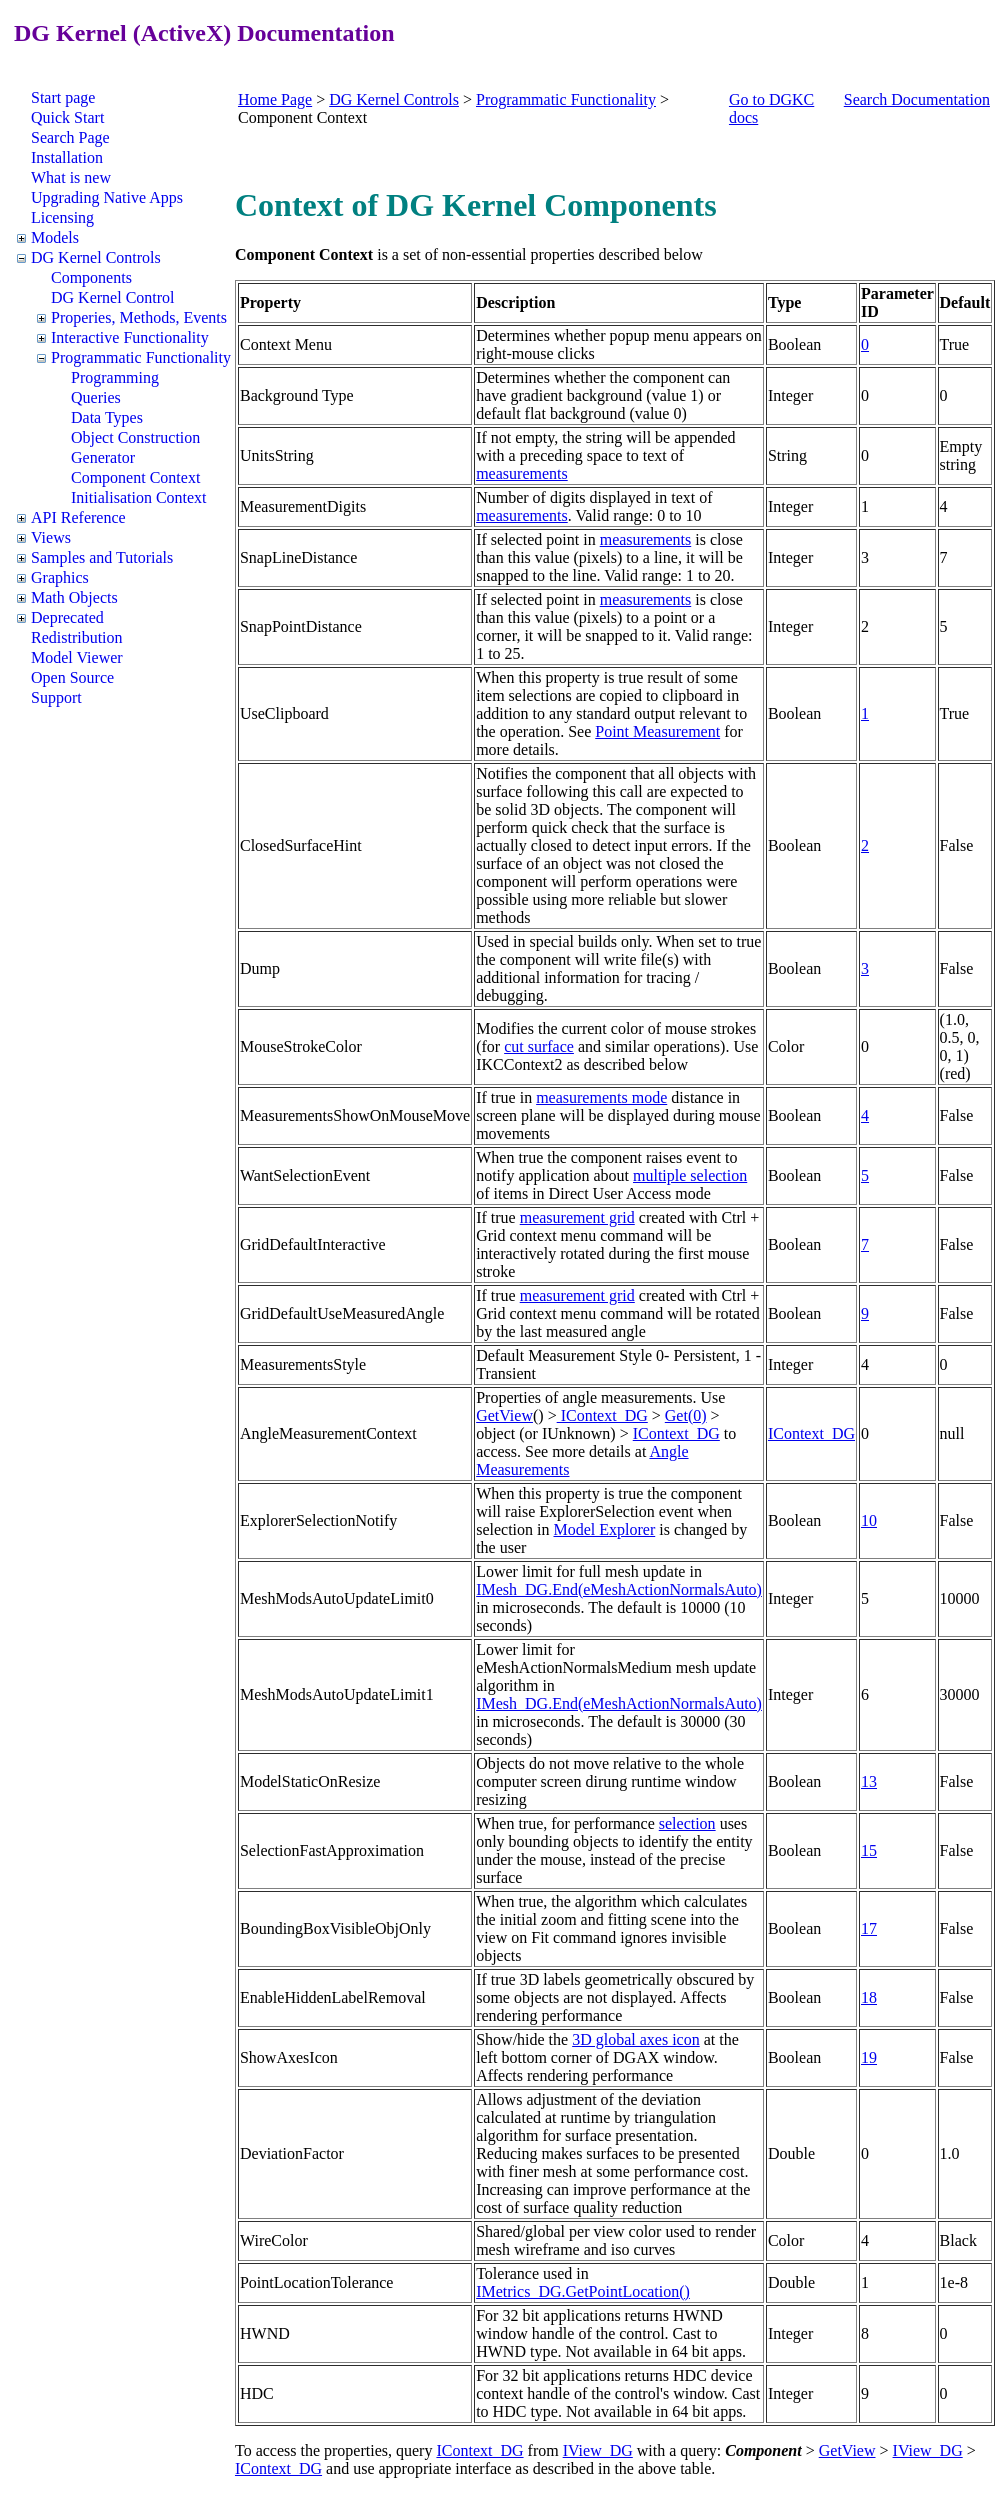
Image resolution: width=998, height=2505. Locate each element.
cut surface (539, 1046)
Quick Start (67, 117)
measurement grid (577, 1217)
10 (869, 1520)
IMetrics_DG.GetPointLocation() (583, 2291)
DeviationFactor (292, 2153)
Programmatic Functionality (141, 357)
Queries (96, 397)
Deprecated (67, 617)
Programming (115, 377)
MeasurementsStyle (303, 1364)
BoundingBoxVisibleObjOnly (335, 1928)
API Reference (78, 517)
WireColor (274, 2240)
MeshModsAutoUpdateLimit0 (337, 1598)
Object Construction (135, 437)
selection (687, 1823)
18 (869, 1997)
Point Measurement (657, 731)
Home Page (275, 99)
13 (869, 1781)
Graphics (60, 577)
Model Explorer (604, 1529)
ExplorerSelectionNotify (318, 1520)
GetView (504, 1415)
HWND (265, 2333)
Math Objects (74, 597)
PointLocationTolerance (317, 2282)
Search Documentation (917, 99)
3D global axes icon (636, 2039)
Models (55, 237)
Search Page (70, 137)
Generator (103, 457)
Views (51, 537)
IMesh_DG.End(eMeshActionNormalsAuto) (619, 1589)
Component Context (135, 477)
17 (869, 1928)
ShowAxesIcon (289, 2057)
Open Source (72, 677)
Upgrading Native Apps (107, 197)
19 (869, 2057)
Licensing (62, 217)
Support (56, 697)
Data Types (107, 417)
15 (869, 1850)
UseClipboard (284, 713)
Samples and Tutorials (102, 557)
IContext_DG (602, 1415)
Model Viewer (77, 657)
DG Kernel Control (113, 297)
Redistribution (77, 637)
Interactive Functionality (130, 337)
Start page (63, 97)
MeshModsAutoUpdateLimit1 (337, 1694)
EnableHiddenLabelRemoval (333, 1997)
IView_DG (598, 2450)
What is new (71, 177)
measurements (522, 473)
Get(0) (686, 1415)
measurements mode (601, 1097)
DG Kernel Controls (96, 257)
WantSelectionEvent (305, 1175)
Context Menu (286, 344)
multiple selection (690, 1175)
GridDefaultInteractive (313, 1244)
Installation (67, 157)
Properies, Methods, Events (139, 317)
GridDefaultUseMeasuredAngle (342, 1313)
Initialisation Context (139, 497)
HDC (257, 2393)
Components (91, 277)
